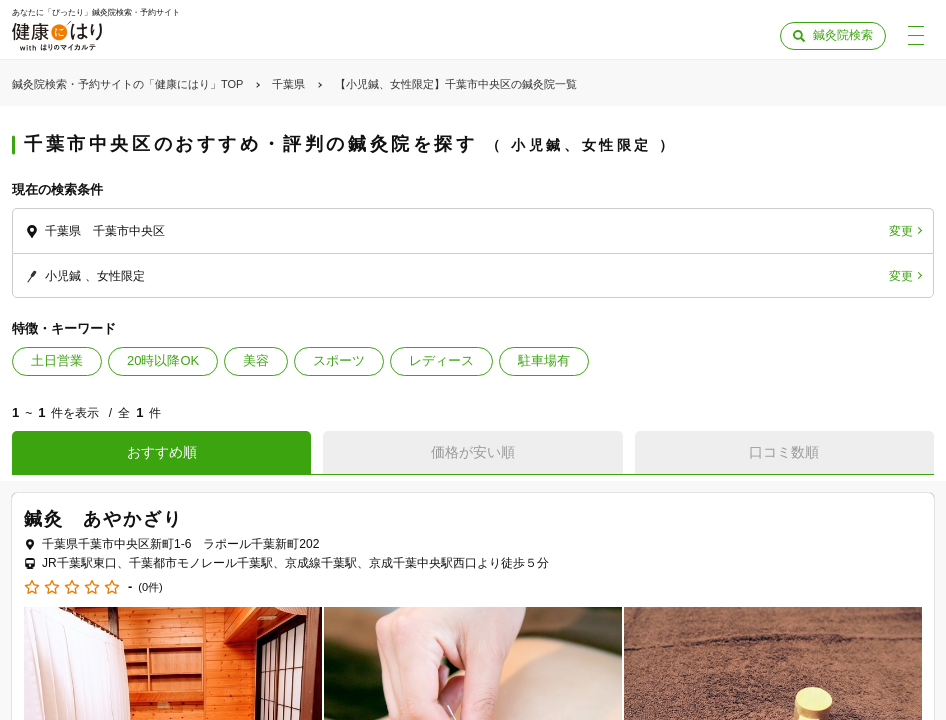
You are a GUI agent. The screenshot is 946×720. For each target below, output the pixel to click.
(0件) (150, 587)
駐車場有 (544, 360)
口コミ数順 (784, 452)
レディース (441, 360)
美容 (256, 360)
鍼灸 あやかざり (103, 519)
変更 (901, 231)
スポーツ (339, 360)
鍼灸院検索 (843, 35)
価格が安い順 (473, 452)
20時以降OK (163, 360)
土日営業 (57, 360)
